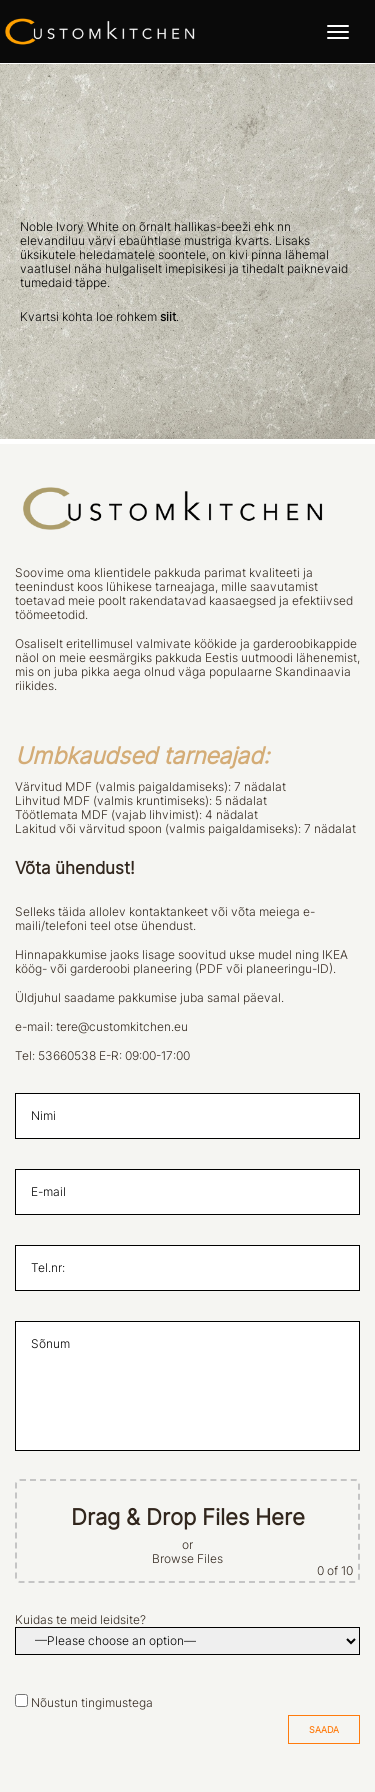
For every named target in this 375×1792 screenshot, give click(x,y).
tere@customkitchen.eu (122, 1027)
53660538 (67, 1056)
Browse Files (187, 1559)
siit (168, 317)
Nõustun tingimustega (92, 1703)
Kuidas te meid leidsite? (80, 1620)
